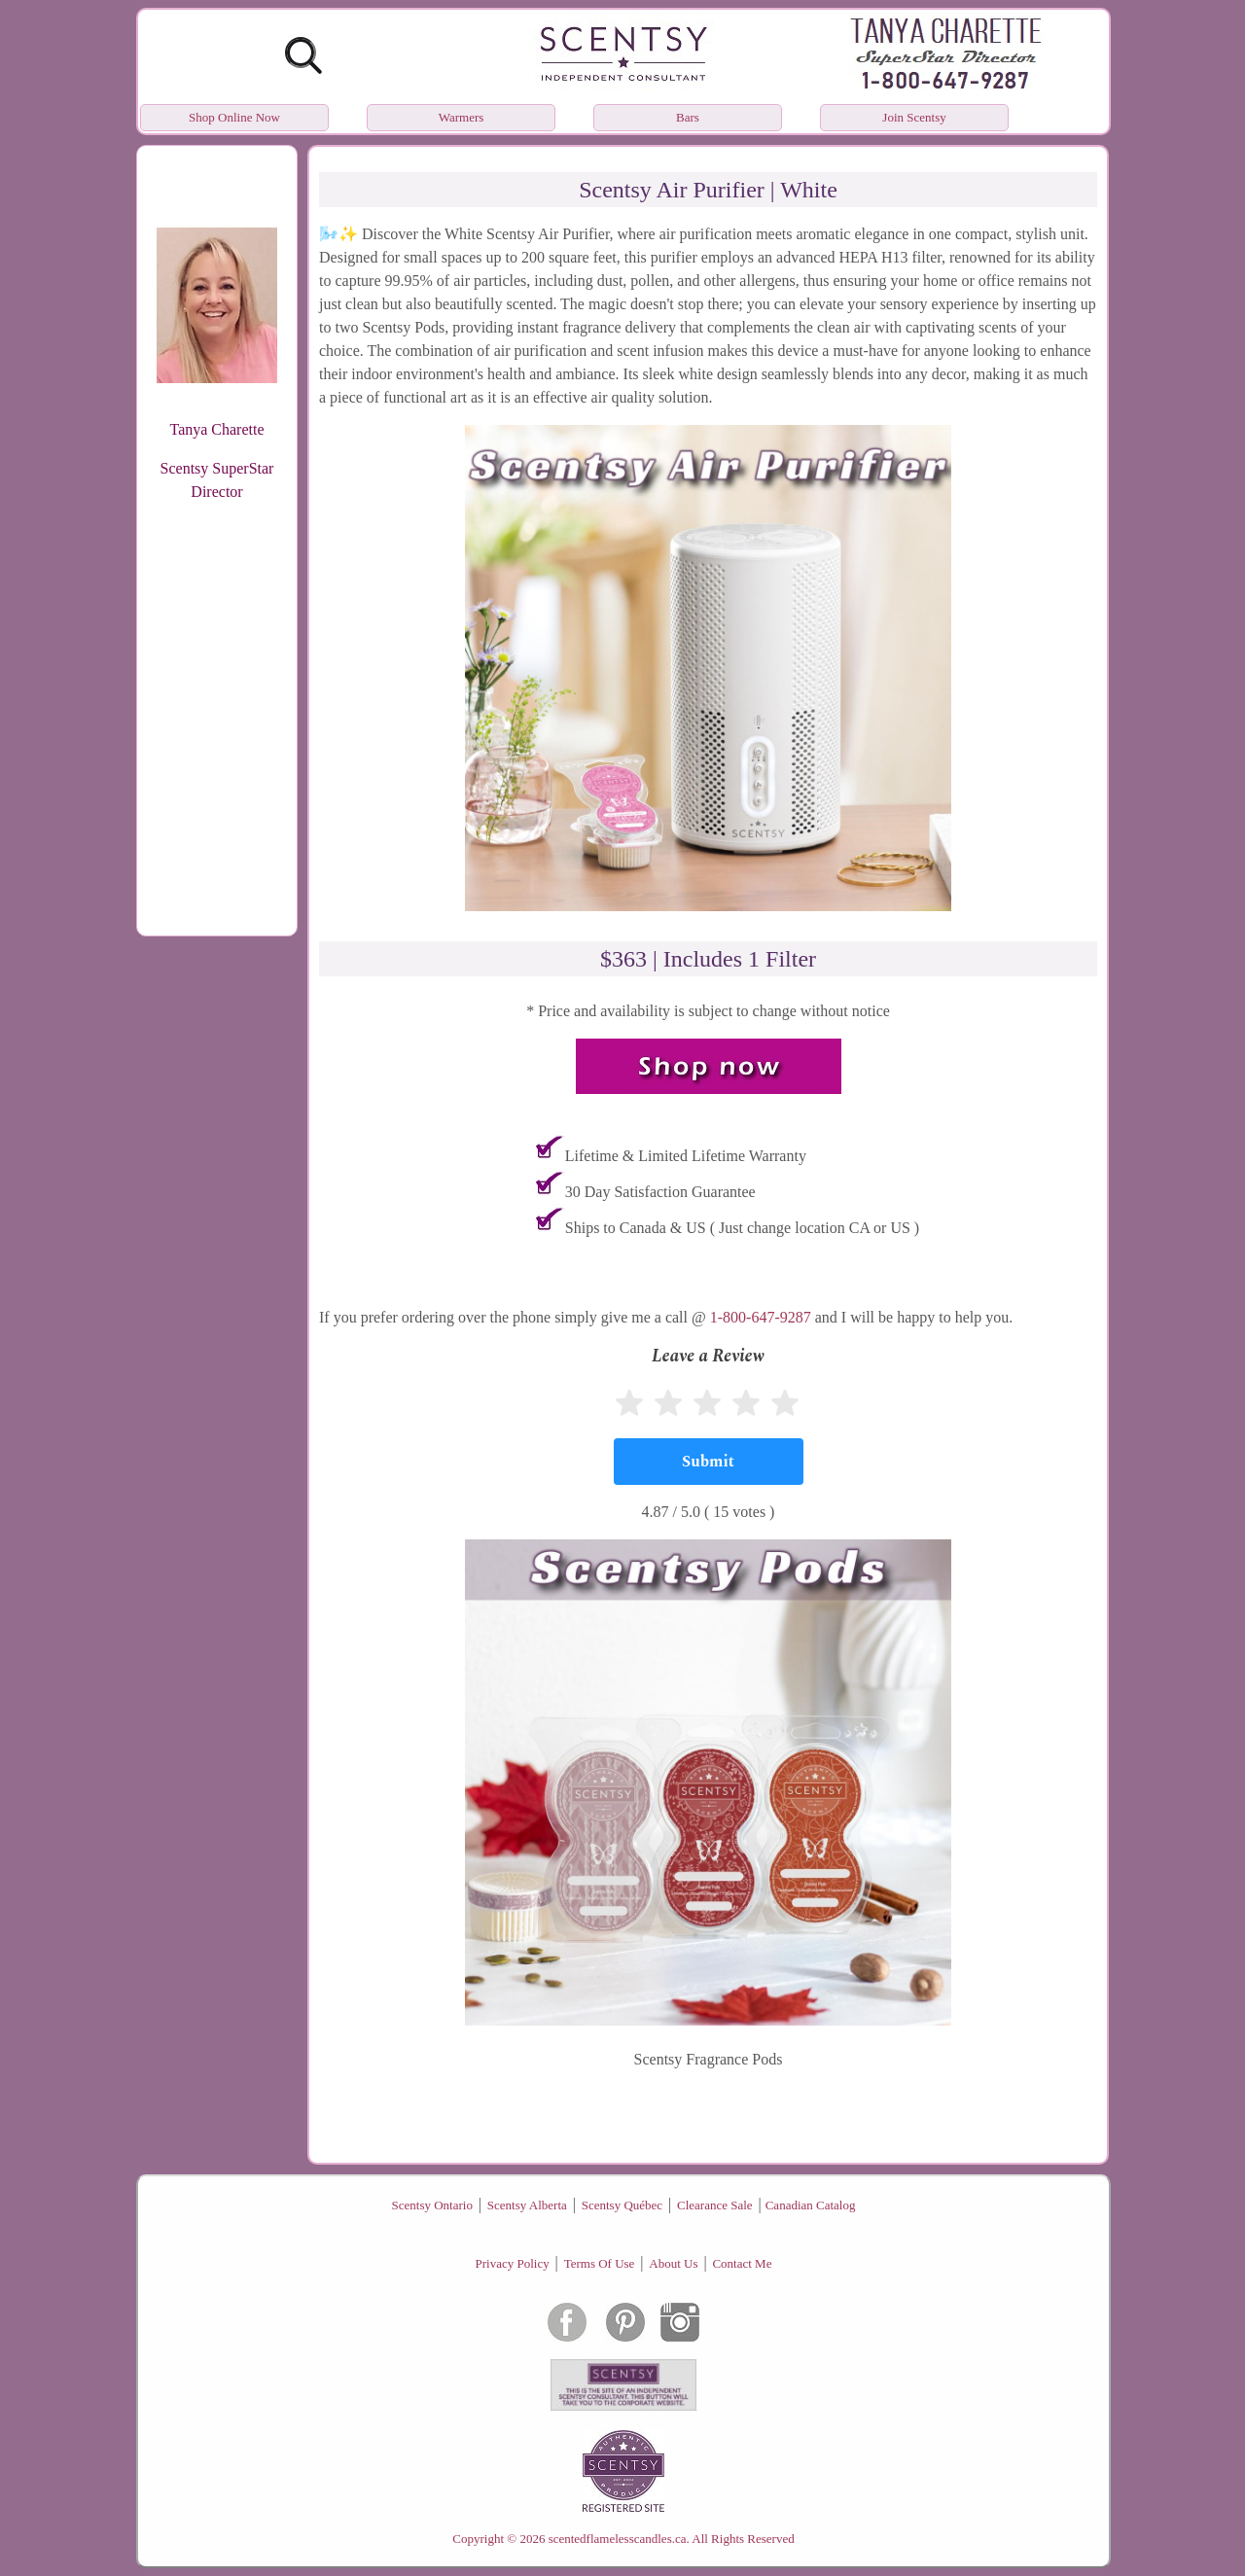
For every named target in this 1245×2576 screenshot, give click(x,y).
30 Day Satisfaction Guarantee (660, 1191)
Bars (687, 117)
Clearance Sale (715, 2205)
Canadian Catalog (810, 2205)
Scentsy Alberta (527, 2205)
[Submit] (708, 1461)
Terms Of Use (599, 2263)
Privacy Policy (513, 2263)
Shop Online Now (234, 117)
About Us (673, 2263)
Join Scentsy (913, 117)
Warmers (461, 117)
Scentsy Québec (622, 2205)
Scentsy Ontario (432, 2205)
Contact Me (741, 2263)
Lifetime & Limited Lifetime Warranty (685, 1155)
